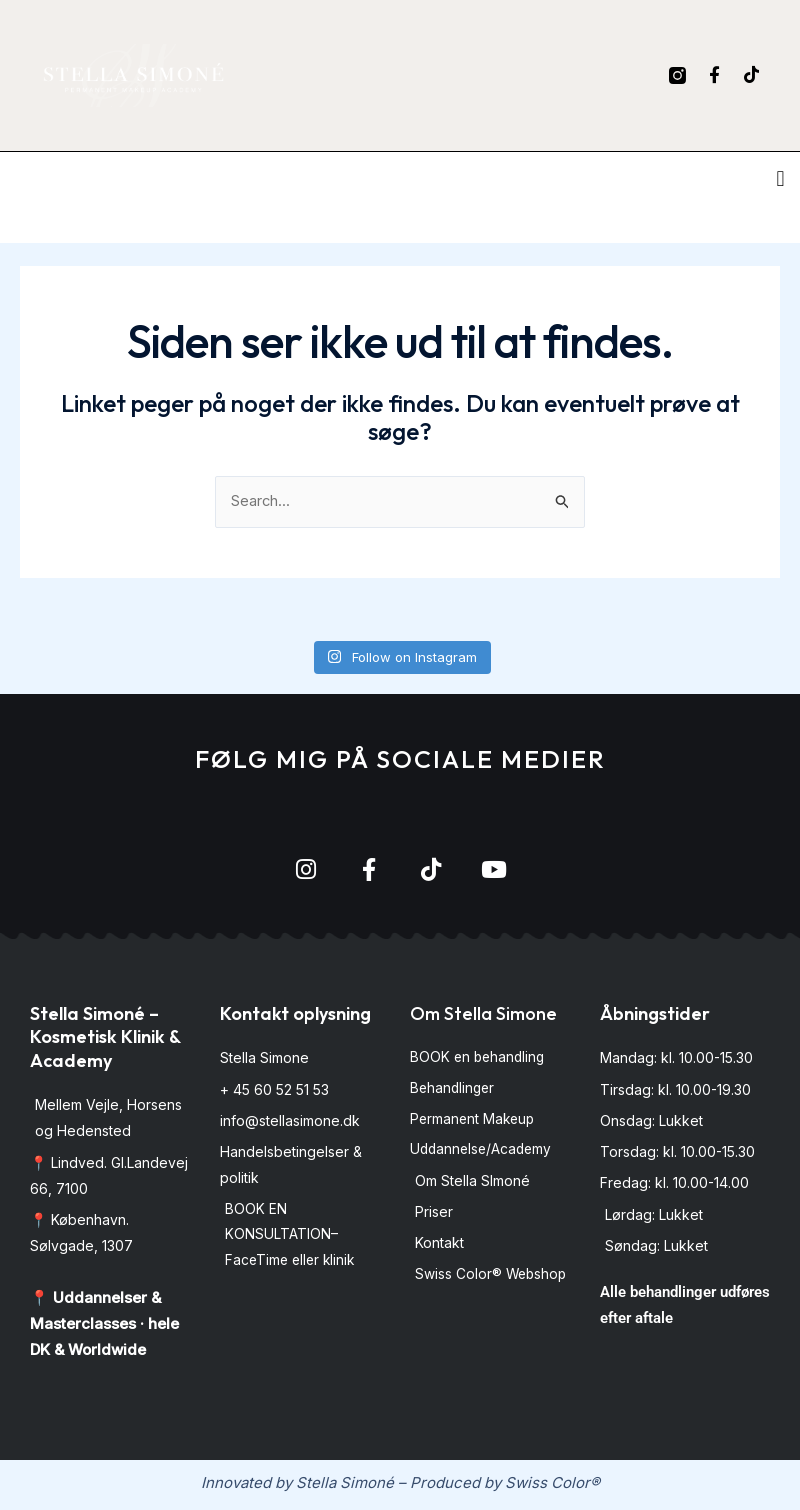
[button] (780, 178)
